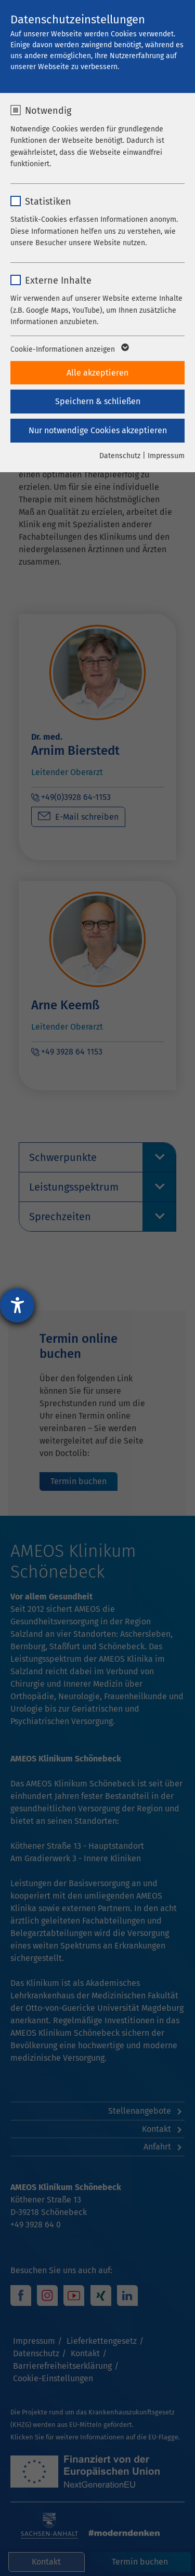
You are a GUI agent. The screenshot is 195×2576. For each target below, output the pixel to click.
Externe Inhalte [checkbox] (58, 280)
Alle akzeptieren (97, 373)
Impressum (166, 455)
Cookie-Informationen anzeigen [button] (68, 349)
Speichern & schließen (97, 401)
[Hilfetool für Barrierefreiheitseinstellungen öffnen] (17, 1305)
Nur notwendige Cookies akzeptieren (98, 430)
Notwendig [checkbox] (48, 110)
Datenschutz (119, 455)
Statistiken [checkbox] (48, 201)
